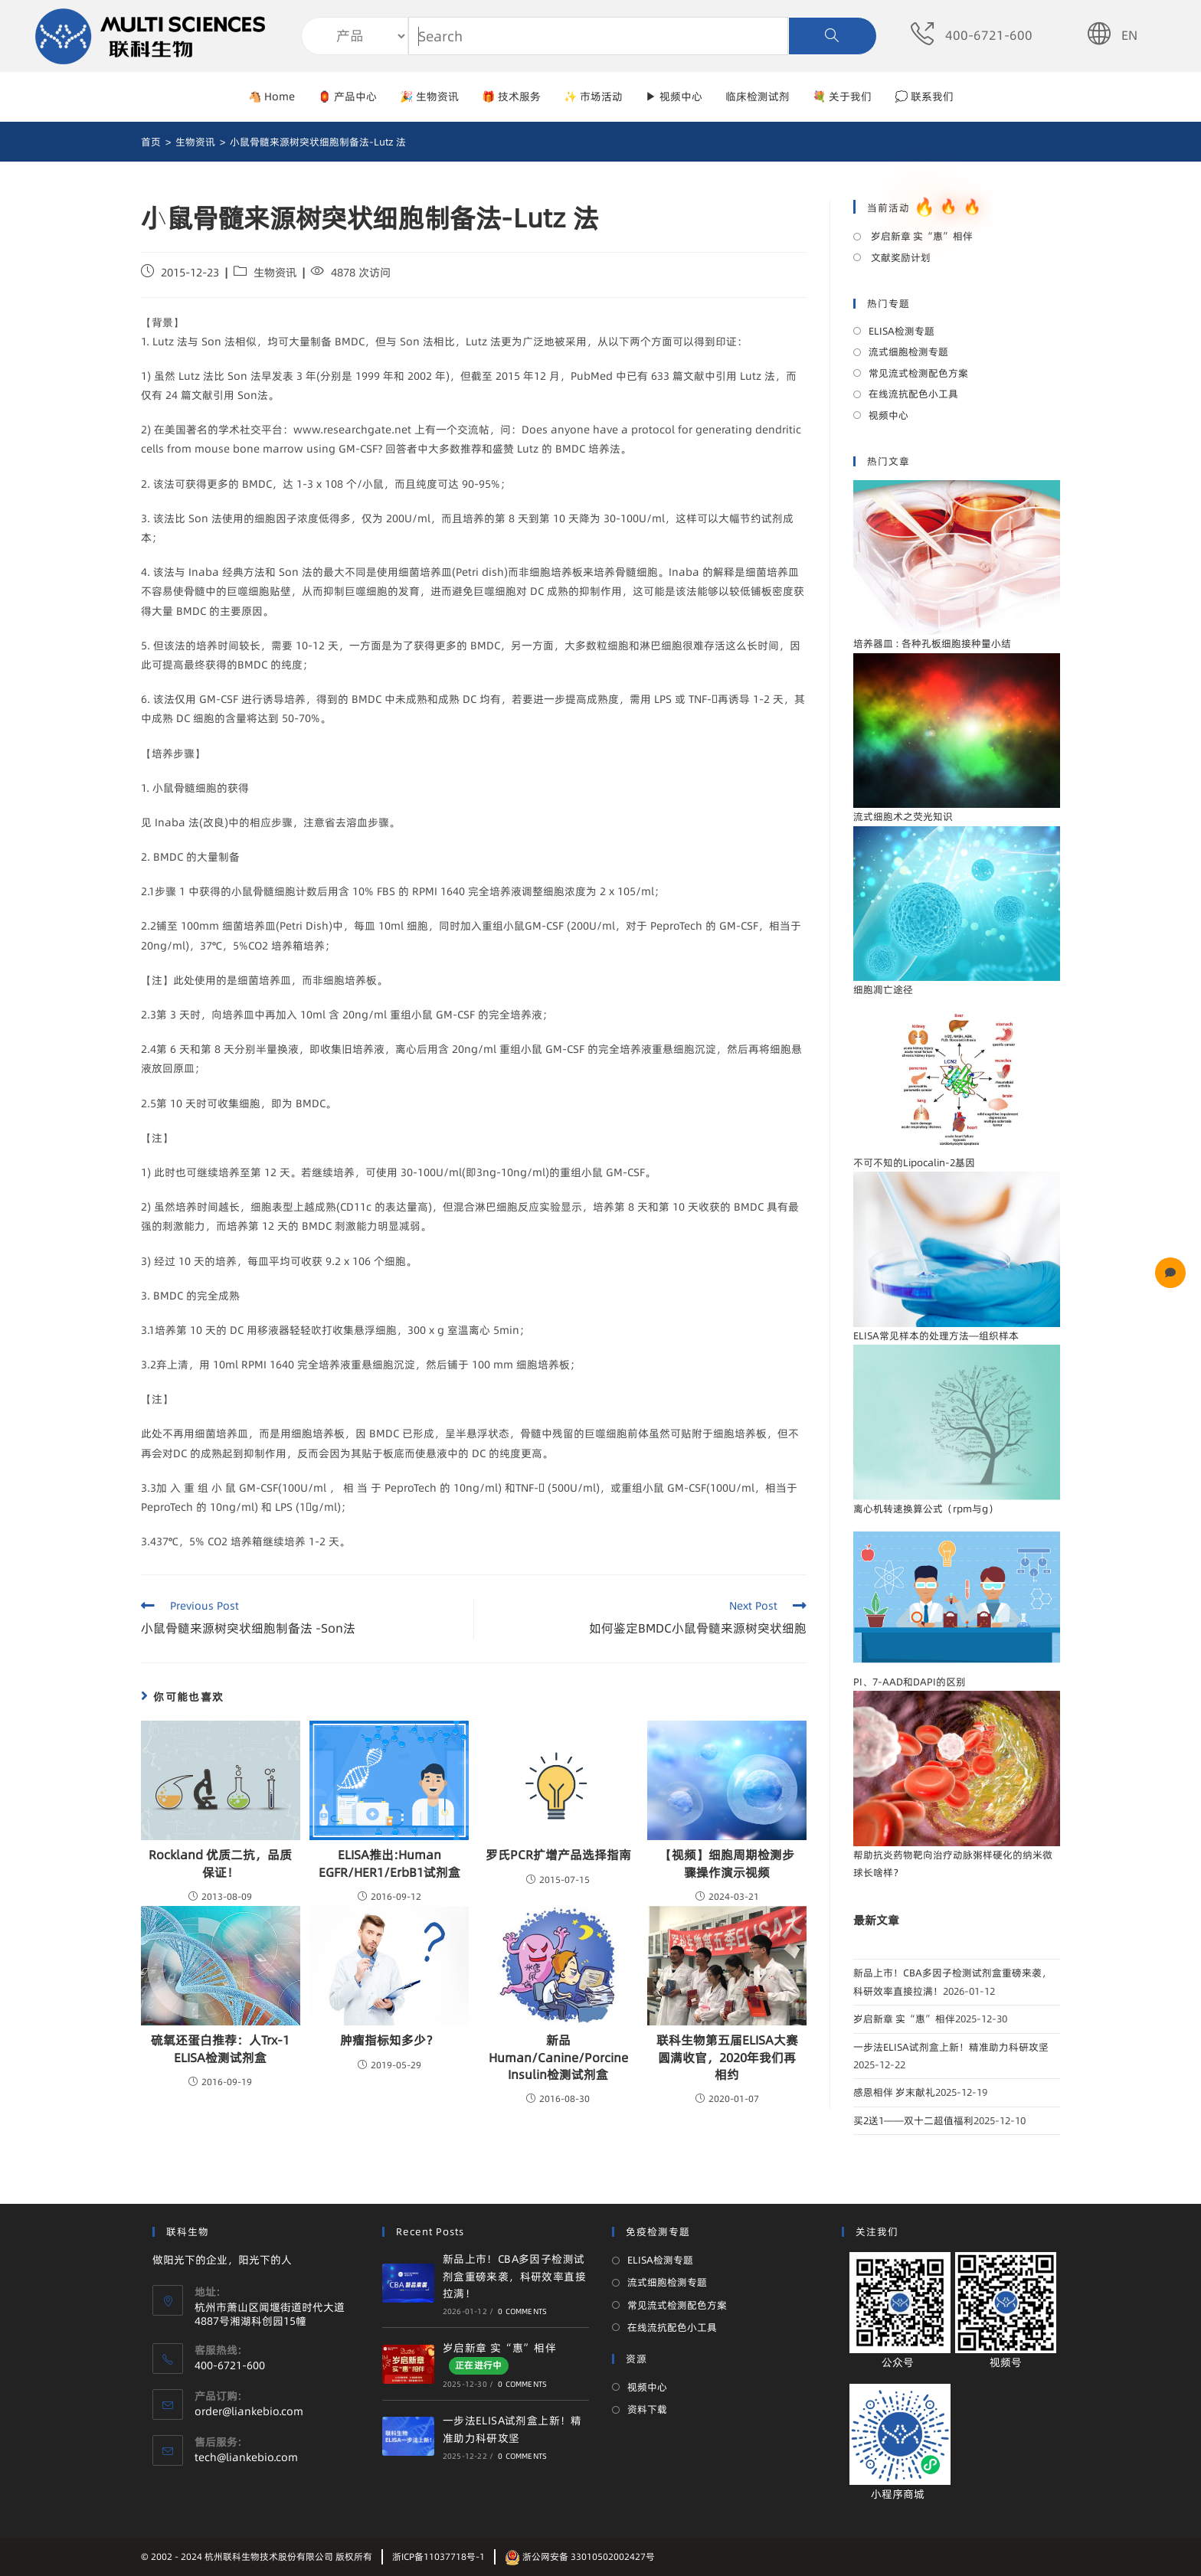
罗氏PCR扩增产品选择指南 (558, 1854)
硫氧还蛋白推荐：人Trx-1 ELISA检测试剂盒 (220, 2048)
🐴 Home (271, 96)
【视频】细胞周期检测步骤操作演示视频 (726, 1863)
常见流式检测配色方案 (918, 373)
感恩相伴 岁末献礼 (894, 2092)
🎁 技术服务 (511, 96)
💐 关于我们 (842, 96)
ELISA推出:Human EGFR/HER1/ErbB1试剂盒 (389, 1863)
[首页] (151, 142)
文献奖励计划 (900, 257)
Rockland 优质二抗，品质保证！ (220, 1863)
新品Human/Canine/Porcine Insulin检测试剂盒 (558, 2057)
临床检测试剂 (757, 96)
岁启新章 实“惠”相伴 (921, 236)
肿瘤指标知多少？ (389, 2040)
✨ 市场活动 (593, 96)
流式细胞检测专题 (908, 351)
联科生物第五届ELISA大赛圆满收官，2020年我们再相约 (727, 2057)
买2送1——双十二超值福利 (913, 2120)
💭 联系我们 (924, 96)
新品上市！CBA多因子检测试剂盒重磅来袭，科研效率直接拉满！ (514, 2276)
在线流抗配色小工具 (913, 393)
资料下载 (647, 2409)
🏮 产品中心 (347, 96)
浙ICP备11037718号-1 (438, 2556)
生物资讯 (275, 272)
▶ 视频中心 (674, 96)
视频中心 (888, 415)
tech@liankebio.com (246, 2457)
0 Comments (522, 2311)
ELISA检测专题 (901, 331)
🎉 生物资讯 (429, 96)
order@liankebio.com (249, 2411)
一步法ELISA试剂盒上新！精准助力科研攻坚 (951, 2047)
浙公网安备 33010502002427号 (580, 2556)
